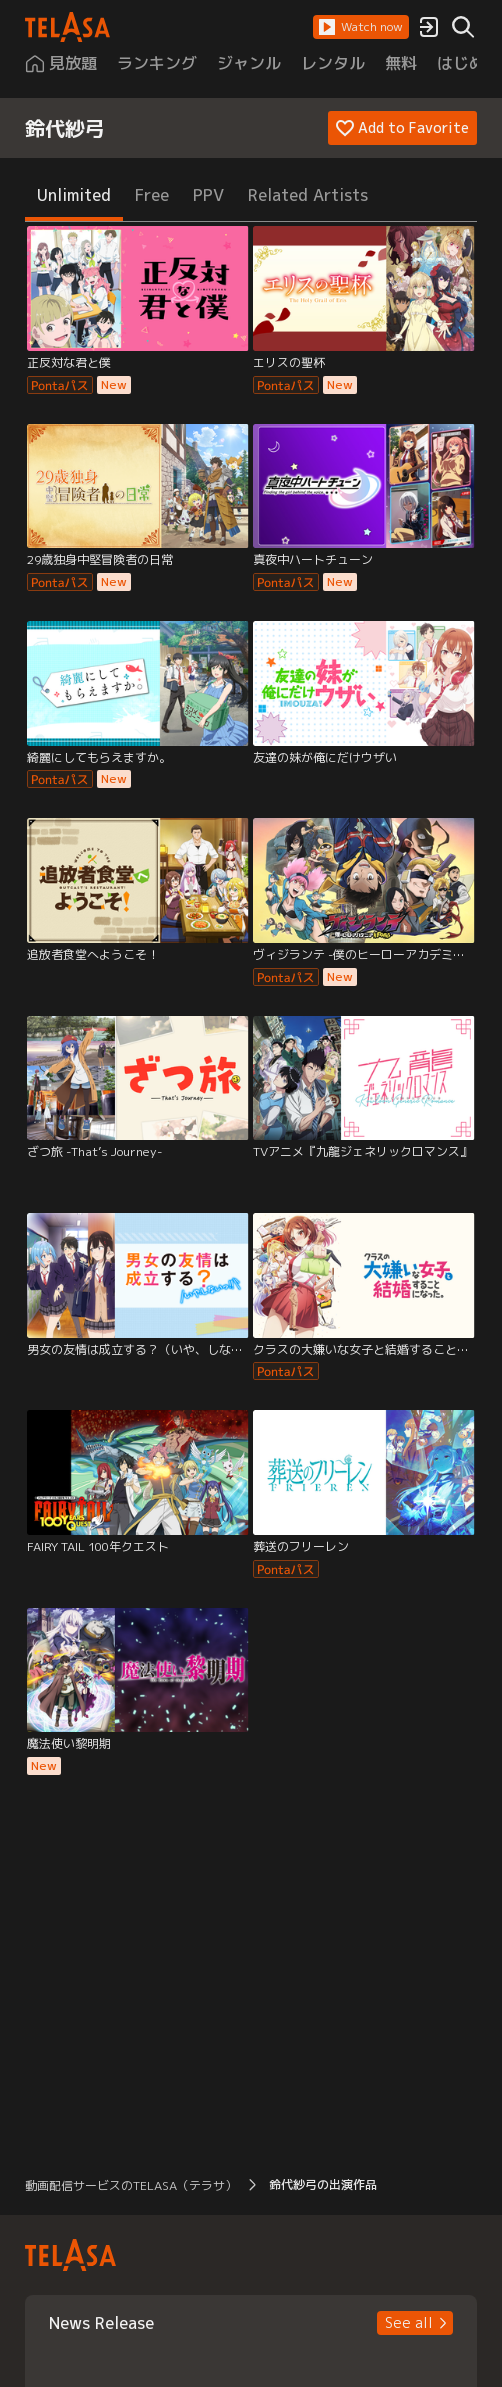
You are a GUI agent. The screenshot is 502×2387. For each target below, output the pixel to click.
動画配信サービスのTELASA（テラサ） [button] (131, 2185)
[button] (361, 27)
